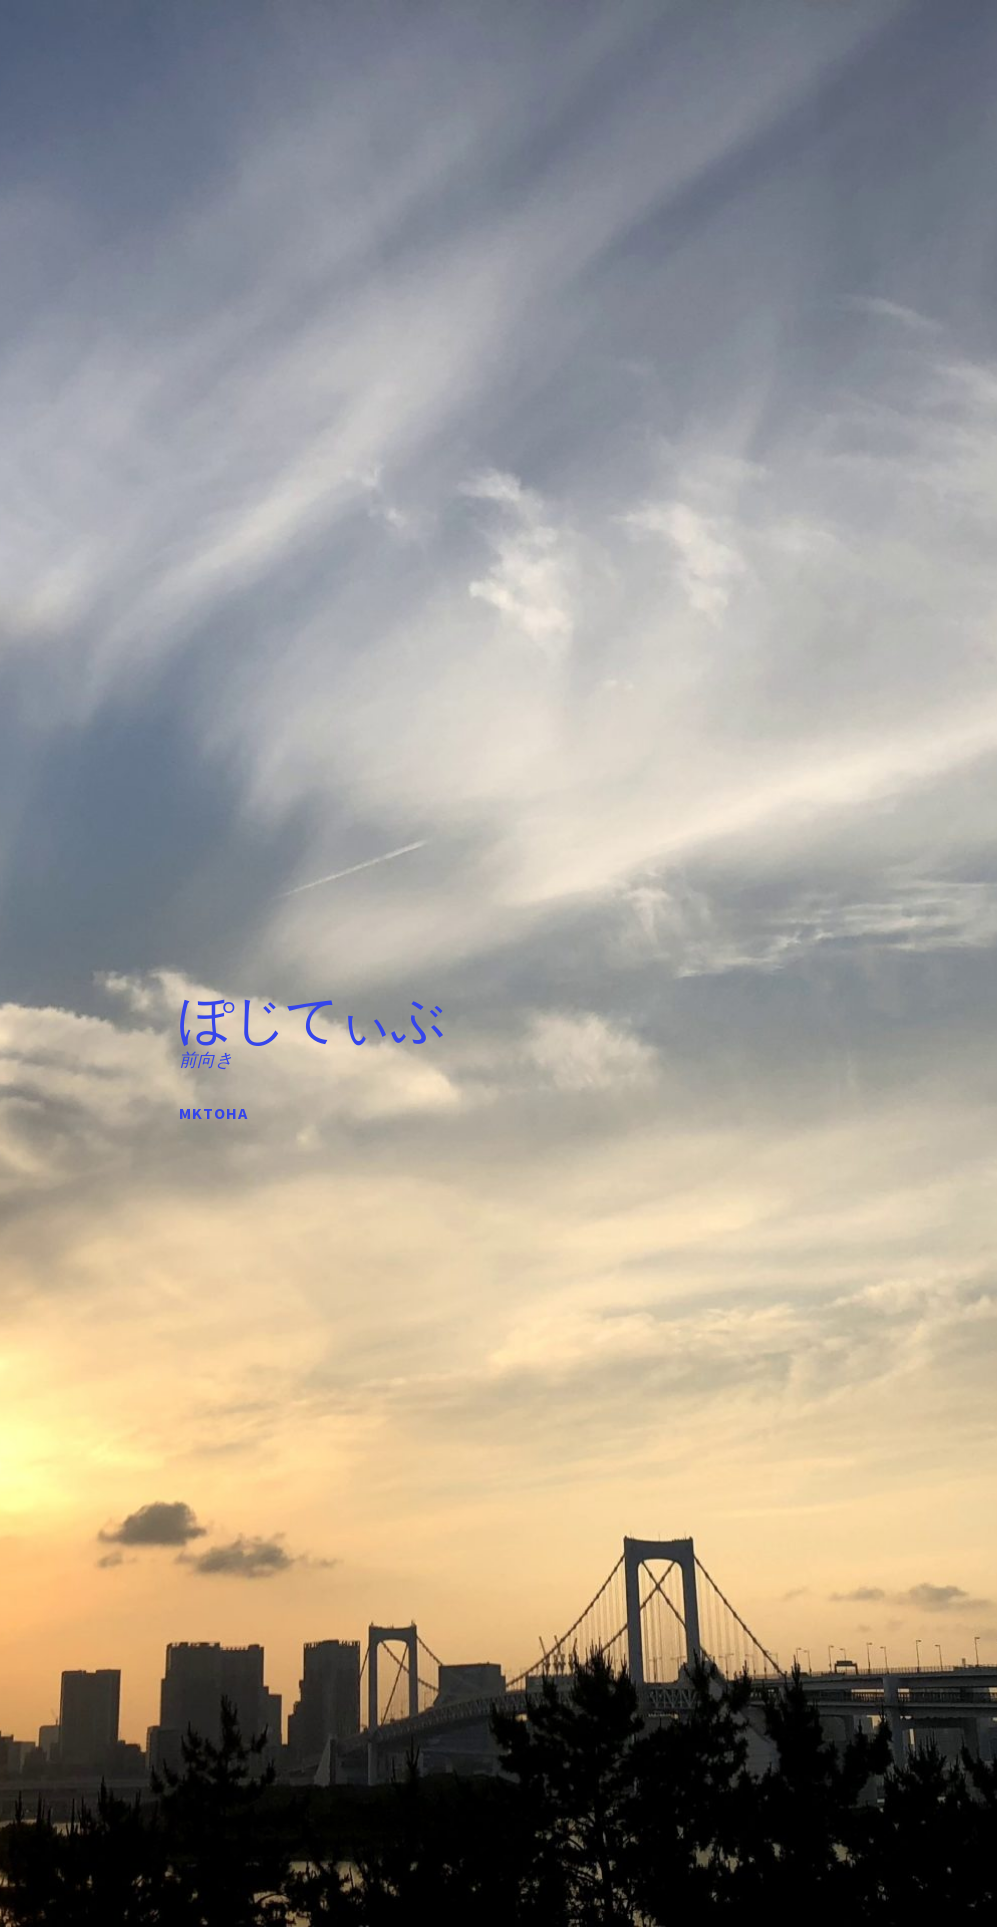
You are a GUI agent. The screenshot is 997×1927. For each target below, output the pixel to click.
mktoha (213, 1113)
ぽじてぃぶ (311, 1019)
